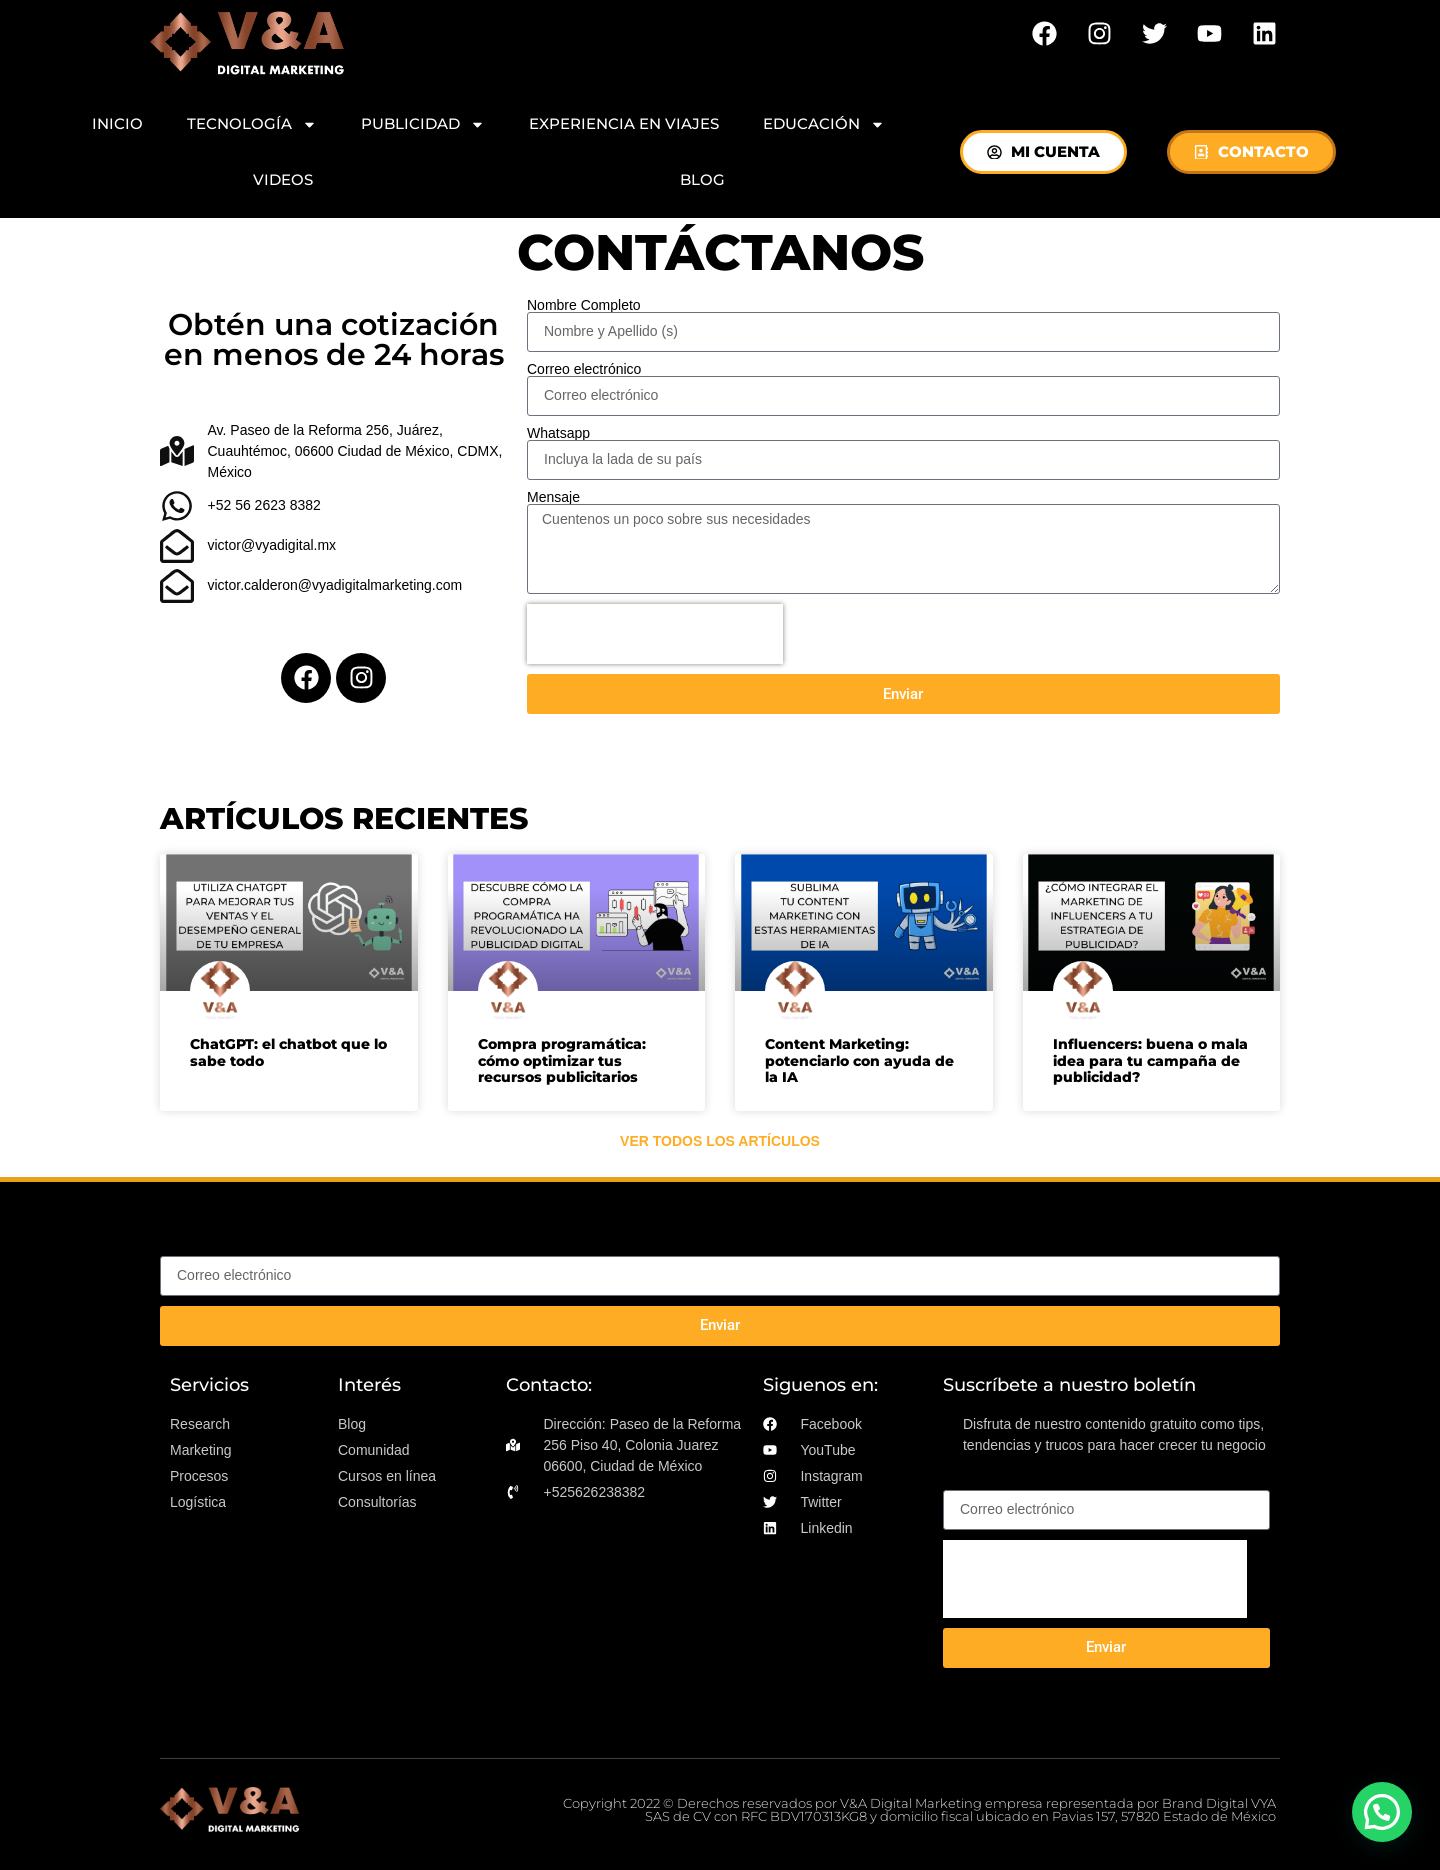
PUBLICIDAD (423, 124)
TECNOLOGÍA (252, 124)
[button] (1382, 1812)
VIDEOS (283, 179)
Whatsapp (558, 433)
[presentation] (655, 634)
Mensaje (553, 497)
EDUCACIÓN (824, 124)
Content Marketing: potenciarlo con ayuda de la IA (859, 1061)
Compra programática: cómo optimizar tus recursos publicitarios (562, 1061)
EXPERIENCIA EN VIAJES (624, 123)
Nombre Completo (584, 305)
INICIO (117, 123)
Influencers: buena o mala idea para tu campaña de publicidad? (1150, 1061)
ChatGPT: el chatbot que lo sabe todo (288, 1052)
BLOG (702, 179)
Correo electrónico (584, 369)
